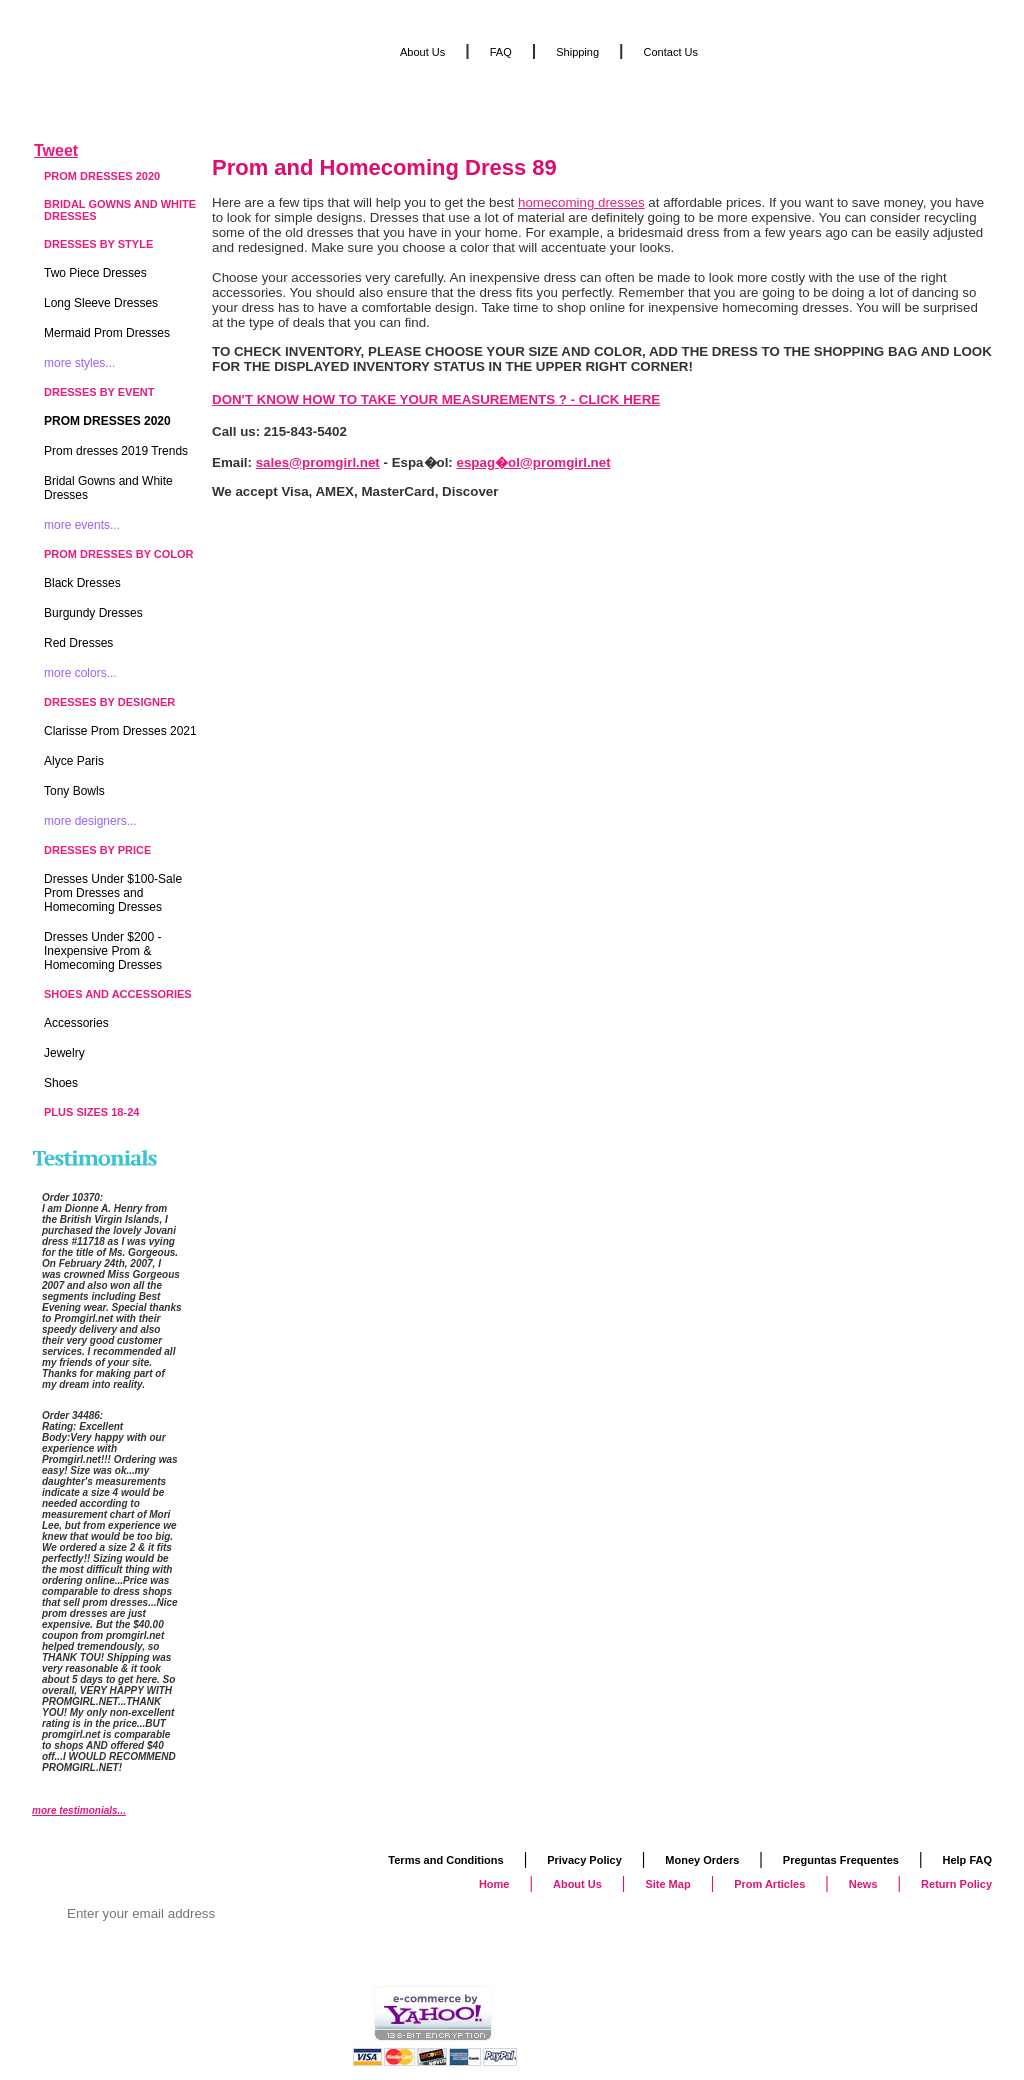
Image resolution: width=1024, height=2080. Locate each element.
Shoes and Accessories (118, 994)
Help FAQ (967, 1860)
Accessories (76, 1023)
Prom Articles (769, 1884)
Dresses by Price (97, 850)
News (863, 1884)
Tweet (56, 150)
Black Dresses (82, 583)
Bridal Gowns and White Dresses (120, 210)
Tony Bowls (74, 791)
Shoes (61, 1083)
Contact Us (671, 52)
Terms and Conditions (445, 1860)
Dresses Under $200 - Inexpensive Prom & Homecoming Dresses (103, 951)
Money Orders (702, 1860)
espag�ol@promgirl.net (534, 462)
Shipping (577, 52)
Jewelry (64, 1053)
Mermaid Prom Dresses (107, 333)
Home (494, 1884)
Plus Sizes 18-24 (91, 1112)
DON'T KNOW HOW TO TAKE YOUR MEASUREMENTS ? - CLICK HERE (436, 399)
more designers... (90, 821)
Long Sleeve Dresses (101, 303)
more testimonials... (79, 1810)
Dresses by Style (98, 244)
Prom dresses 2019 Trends (116, 451)
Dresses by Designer (109, 702)
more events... (82, 525)
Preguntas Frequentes (841, 1860)
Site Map (667, 1884)
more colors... (80, 673)
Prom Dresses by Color (119, 554)
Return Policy (956, 1884)
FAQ (501, 52)
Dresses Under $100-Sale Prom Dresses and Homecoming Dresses (113, 893)
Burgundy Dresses (93, 613)
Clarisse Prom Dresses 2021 (120, 731)
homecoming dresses (581, 202)
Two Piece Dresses (95, 273)
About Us (422, 52)
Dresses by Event (99, 392)
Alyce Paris (74, 761)
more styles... (79, 363)
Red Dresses (78, 643)
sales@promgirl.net (318, 462)
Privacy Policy (584, 1860)
